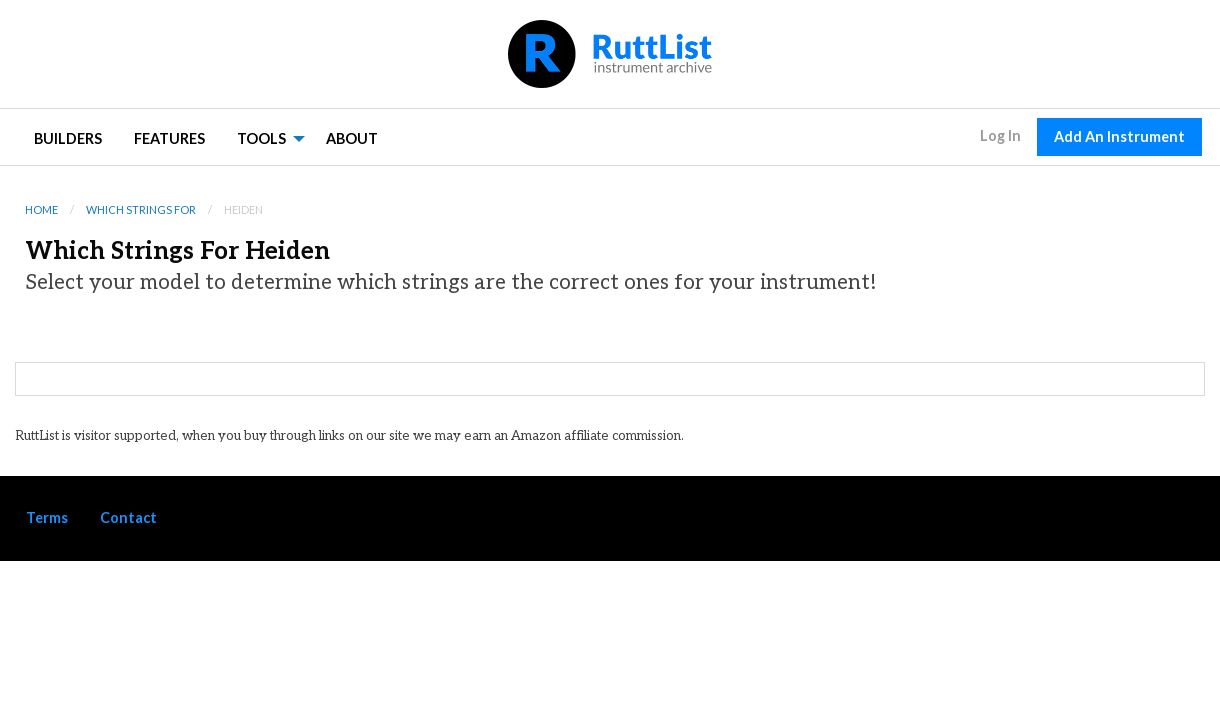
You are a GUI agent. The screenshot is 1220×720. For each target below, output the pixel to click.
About (352, 138)
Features (169, 138)
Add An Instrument (1119, 136)
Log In (1000, 135)
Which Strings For (141, 209)
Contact (128, 517)
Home (41, 209)
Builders (68, 138)
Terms (47, 517)
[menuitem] (68, 137)
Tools (261, 138)
